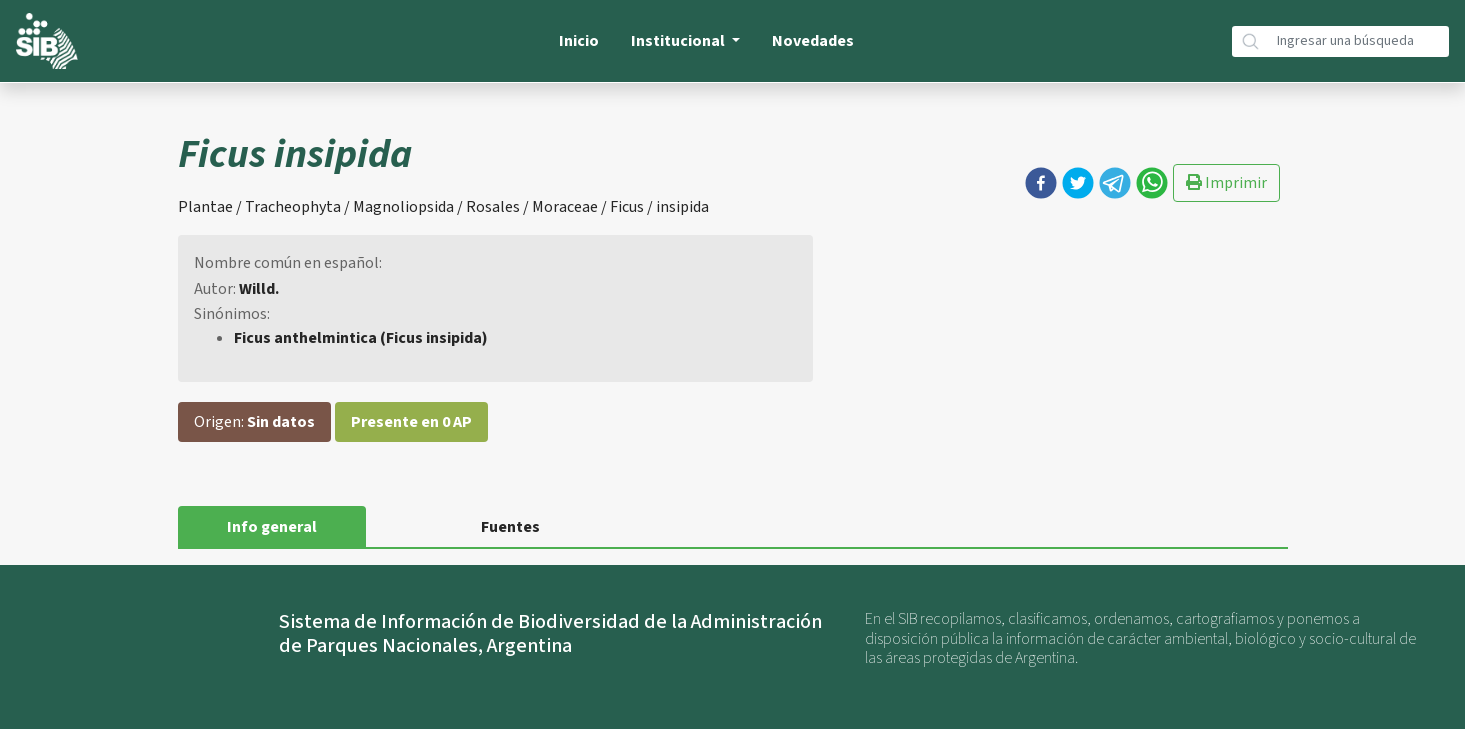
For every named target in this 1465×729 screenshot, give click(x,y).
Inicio (579, 41)
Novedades (813, 41)
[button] (1041, 183)
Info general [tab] (272, 527)
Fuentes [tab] (510, 527)
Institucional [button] (679, 41)
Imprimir (1226, 183)
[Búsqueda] (1359, 41)
